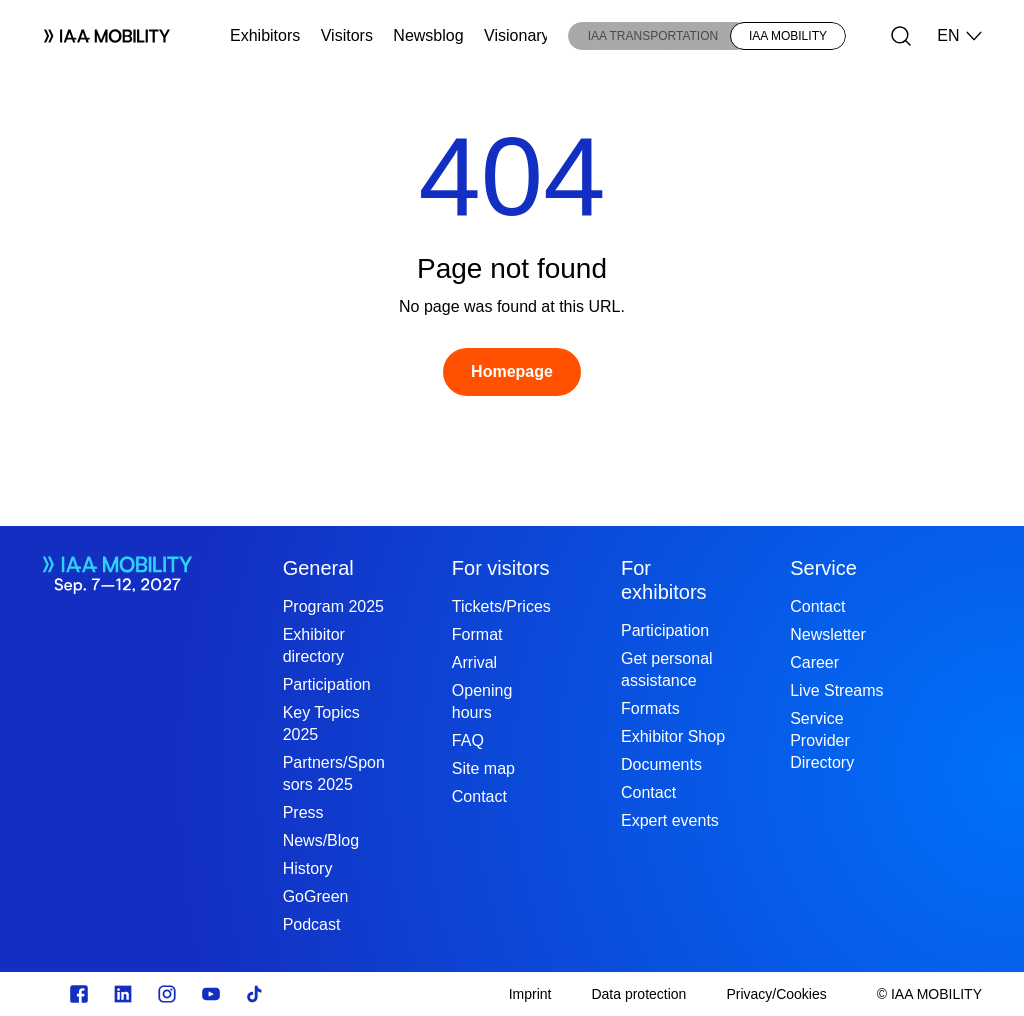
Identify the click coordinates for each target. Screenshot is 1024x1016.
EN (960, 36)
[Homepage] (512, 372)
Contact (479, 796)
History (308, 868)
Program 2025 (333, 606)
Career (814, 662)
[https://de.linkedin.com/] (123, 994)
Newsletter (828, 634)
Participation (327, 684)
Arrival (474, 662)
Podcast (312, 924)
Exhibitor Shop (673, 736)
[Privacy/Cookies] (776, 994)
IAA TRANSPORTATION (653, 36)
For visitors (501, 568)
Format (477, 634)
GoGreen (316, 896)
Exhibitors (265, 35)
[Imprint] (530, 994)
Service (823, 568)
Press (303, 812)
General (318, 568)
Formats (650, 708)
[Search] (901, 36)
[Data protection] (638, 994)
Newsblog (428, 35)
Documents (661, 764)
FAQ (468, 740)
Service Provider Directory (822, 740)
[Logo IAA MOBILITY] (99, 36)
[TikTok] (255, 994)
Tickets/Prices (501, 606)
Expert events (670, 820)
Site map (483, 768)
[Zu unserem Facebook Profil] (79, 994)
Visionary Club (535, 35)
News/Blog (321, 840)
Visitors (347, 35)
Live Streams (836, 690)
